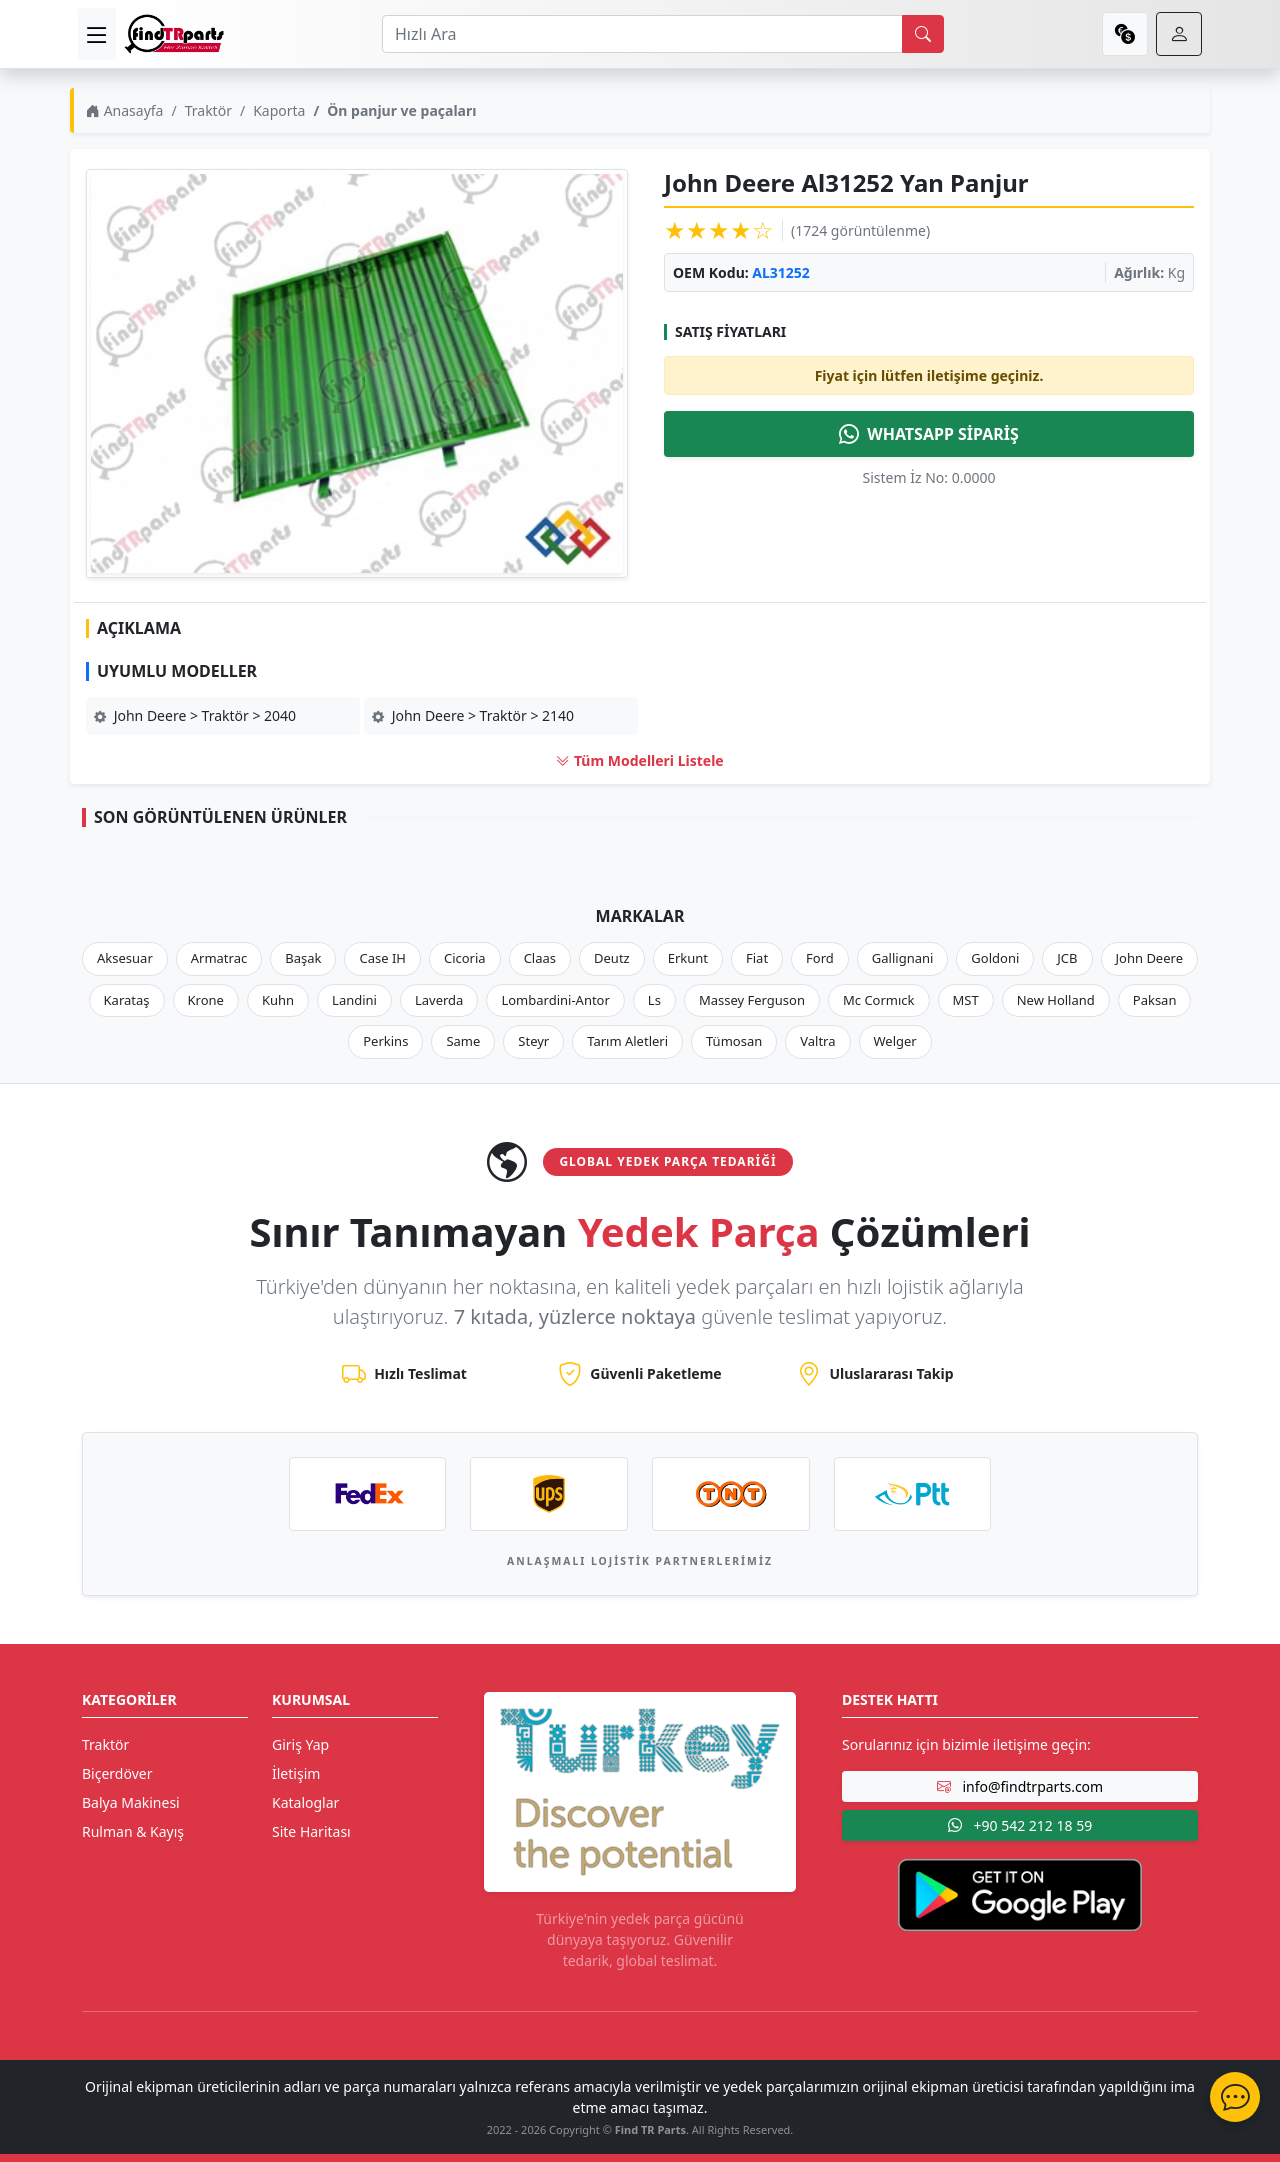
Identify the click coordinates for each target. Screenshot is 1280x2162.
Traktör (208, 110)
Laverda (439, 1000)
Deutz (612, 958)
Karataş (127, 1000)
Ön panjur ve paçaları (401, 110)
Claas (540, 958)
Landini (354, 1000)
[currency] (1125, 34)
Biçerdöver (117, 1773)
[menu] (97, 34)
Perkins (385, 1041)
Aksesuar (125, 958)
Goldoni (995, 958)
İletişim (296, 1773)
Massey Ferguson (752, 1000)
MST (966, 1000)
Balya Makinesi (131, 1802)
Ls (654, 1000)
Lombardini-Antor (555, 1000)
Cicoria (465, 958)
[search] (923, 34)
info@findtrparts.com (1020, 1786)
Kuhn (278, 1000)
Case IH (382, 958)
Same (463, 1041)
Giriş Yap (300, 1744)
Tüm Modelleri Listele (639, 760)
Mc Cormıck (879, 1000)
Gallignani (903, 958)
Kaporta (279, 110)
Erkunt (688, 958)
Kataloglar (305, 1802)
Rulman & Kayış (133, 1831)
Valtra (817, 1041)
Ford (820, 958)
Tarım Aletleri (627, 1041)
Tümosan (734, 1041)
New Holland (1056, 1000)
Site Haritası (311, 1831)
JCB (1067, 958)
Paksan (1155, 1000)
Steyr (533, 1041)
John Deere (1149, 958)
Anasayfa (124, 110)
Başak (303, 958)
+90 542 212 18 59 (1020, 1825)
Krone (206, 1000)
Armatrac (219, 958)
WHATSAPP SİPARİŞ (929, 434)
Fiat (757, 958)
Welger (895, 1041)
